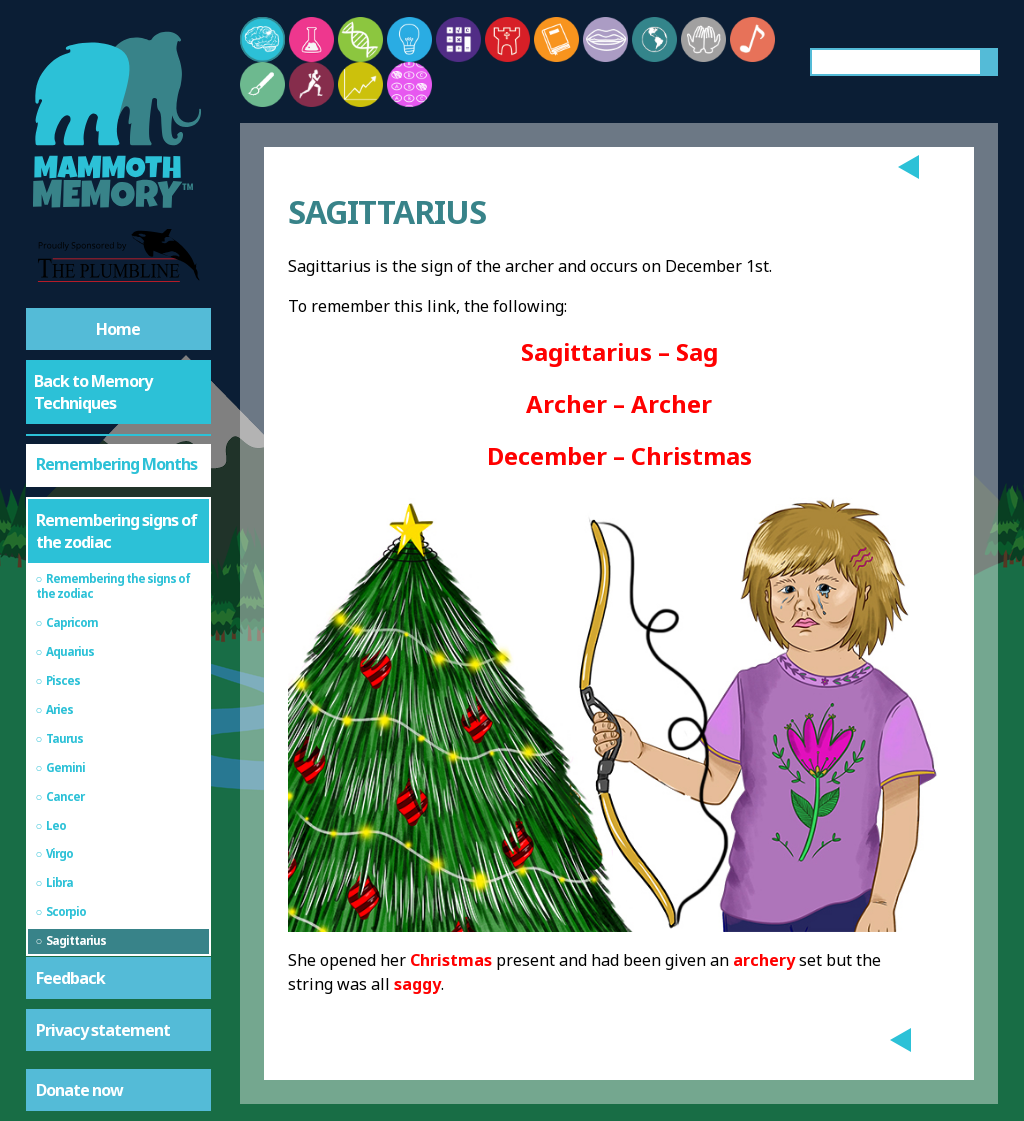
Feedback (70, 978)
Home (118, 329)
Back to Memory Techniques (93, 392)
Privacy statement (103, 1030)
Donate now (79, 1090)
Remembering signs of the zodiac (116, 531)
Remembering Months (116, 464)
